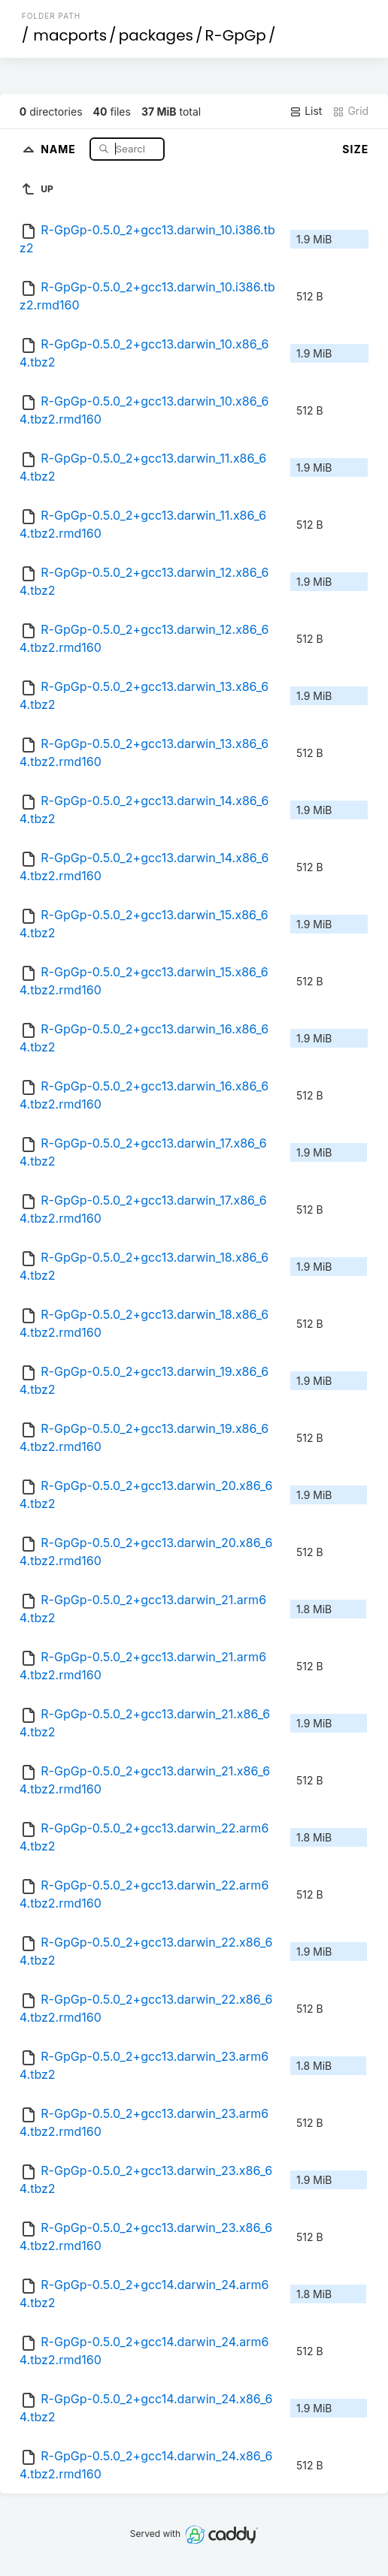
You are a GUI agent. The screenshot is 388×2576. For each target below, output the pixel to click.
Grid (350, 111)
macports (70, 35)
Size (355, 149)
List (305, 111)
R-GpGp (235, 35)
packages (156, 35)
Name (60, 148)
